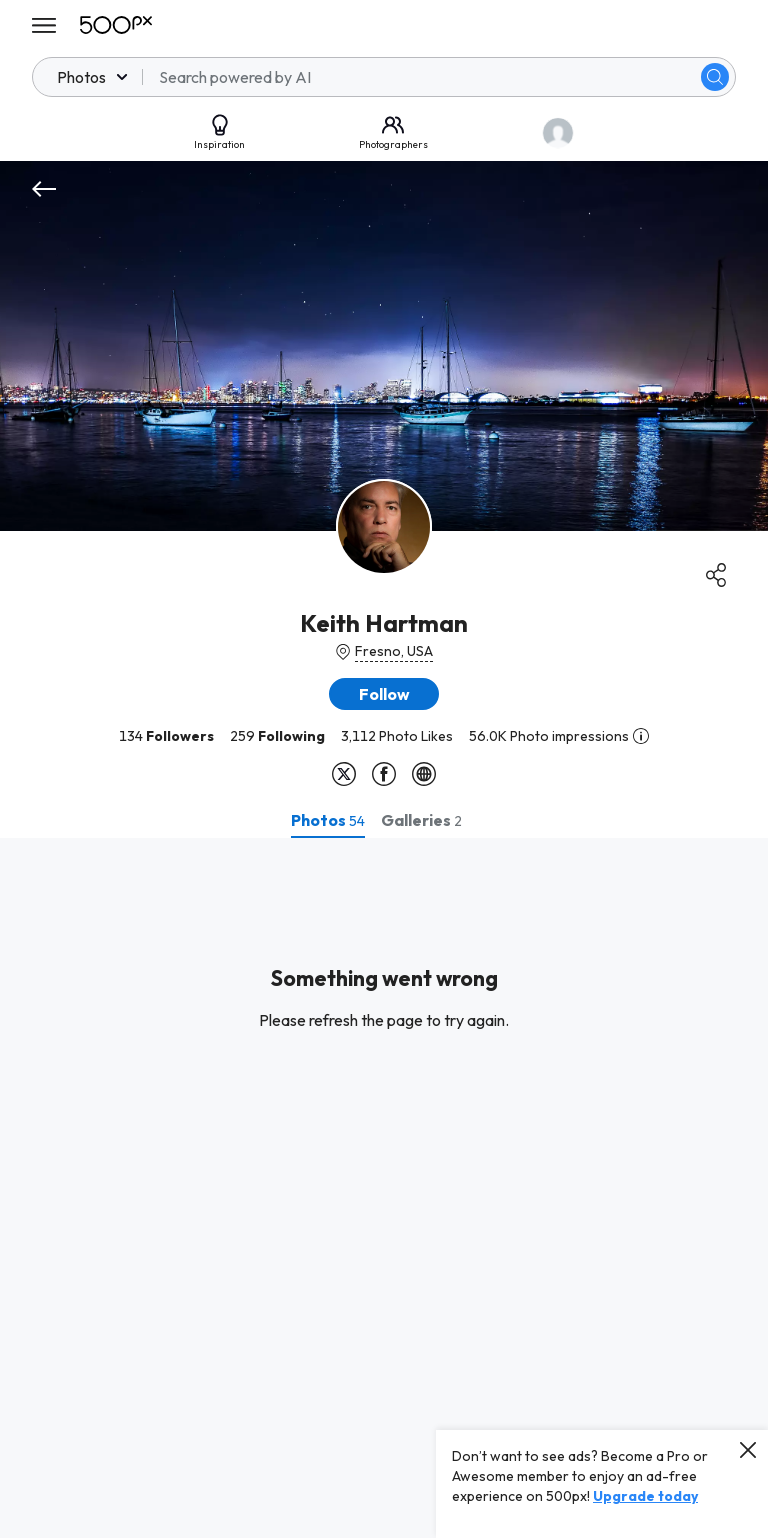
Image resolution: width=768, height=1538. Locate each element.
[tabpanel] (384, 1188)
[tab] (328, 820)
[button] (384, 694)
